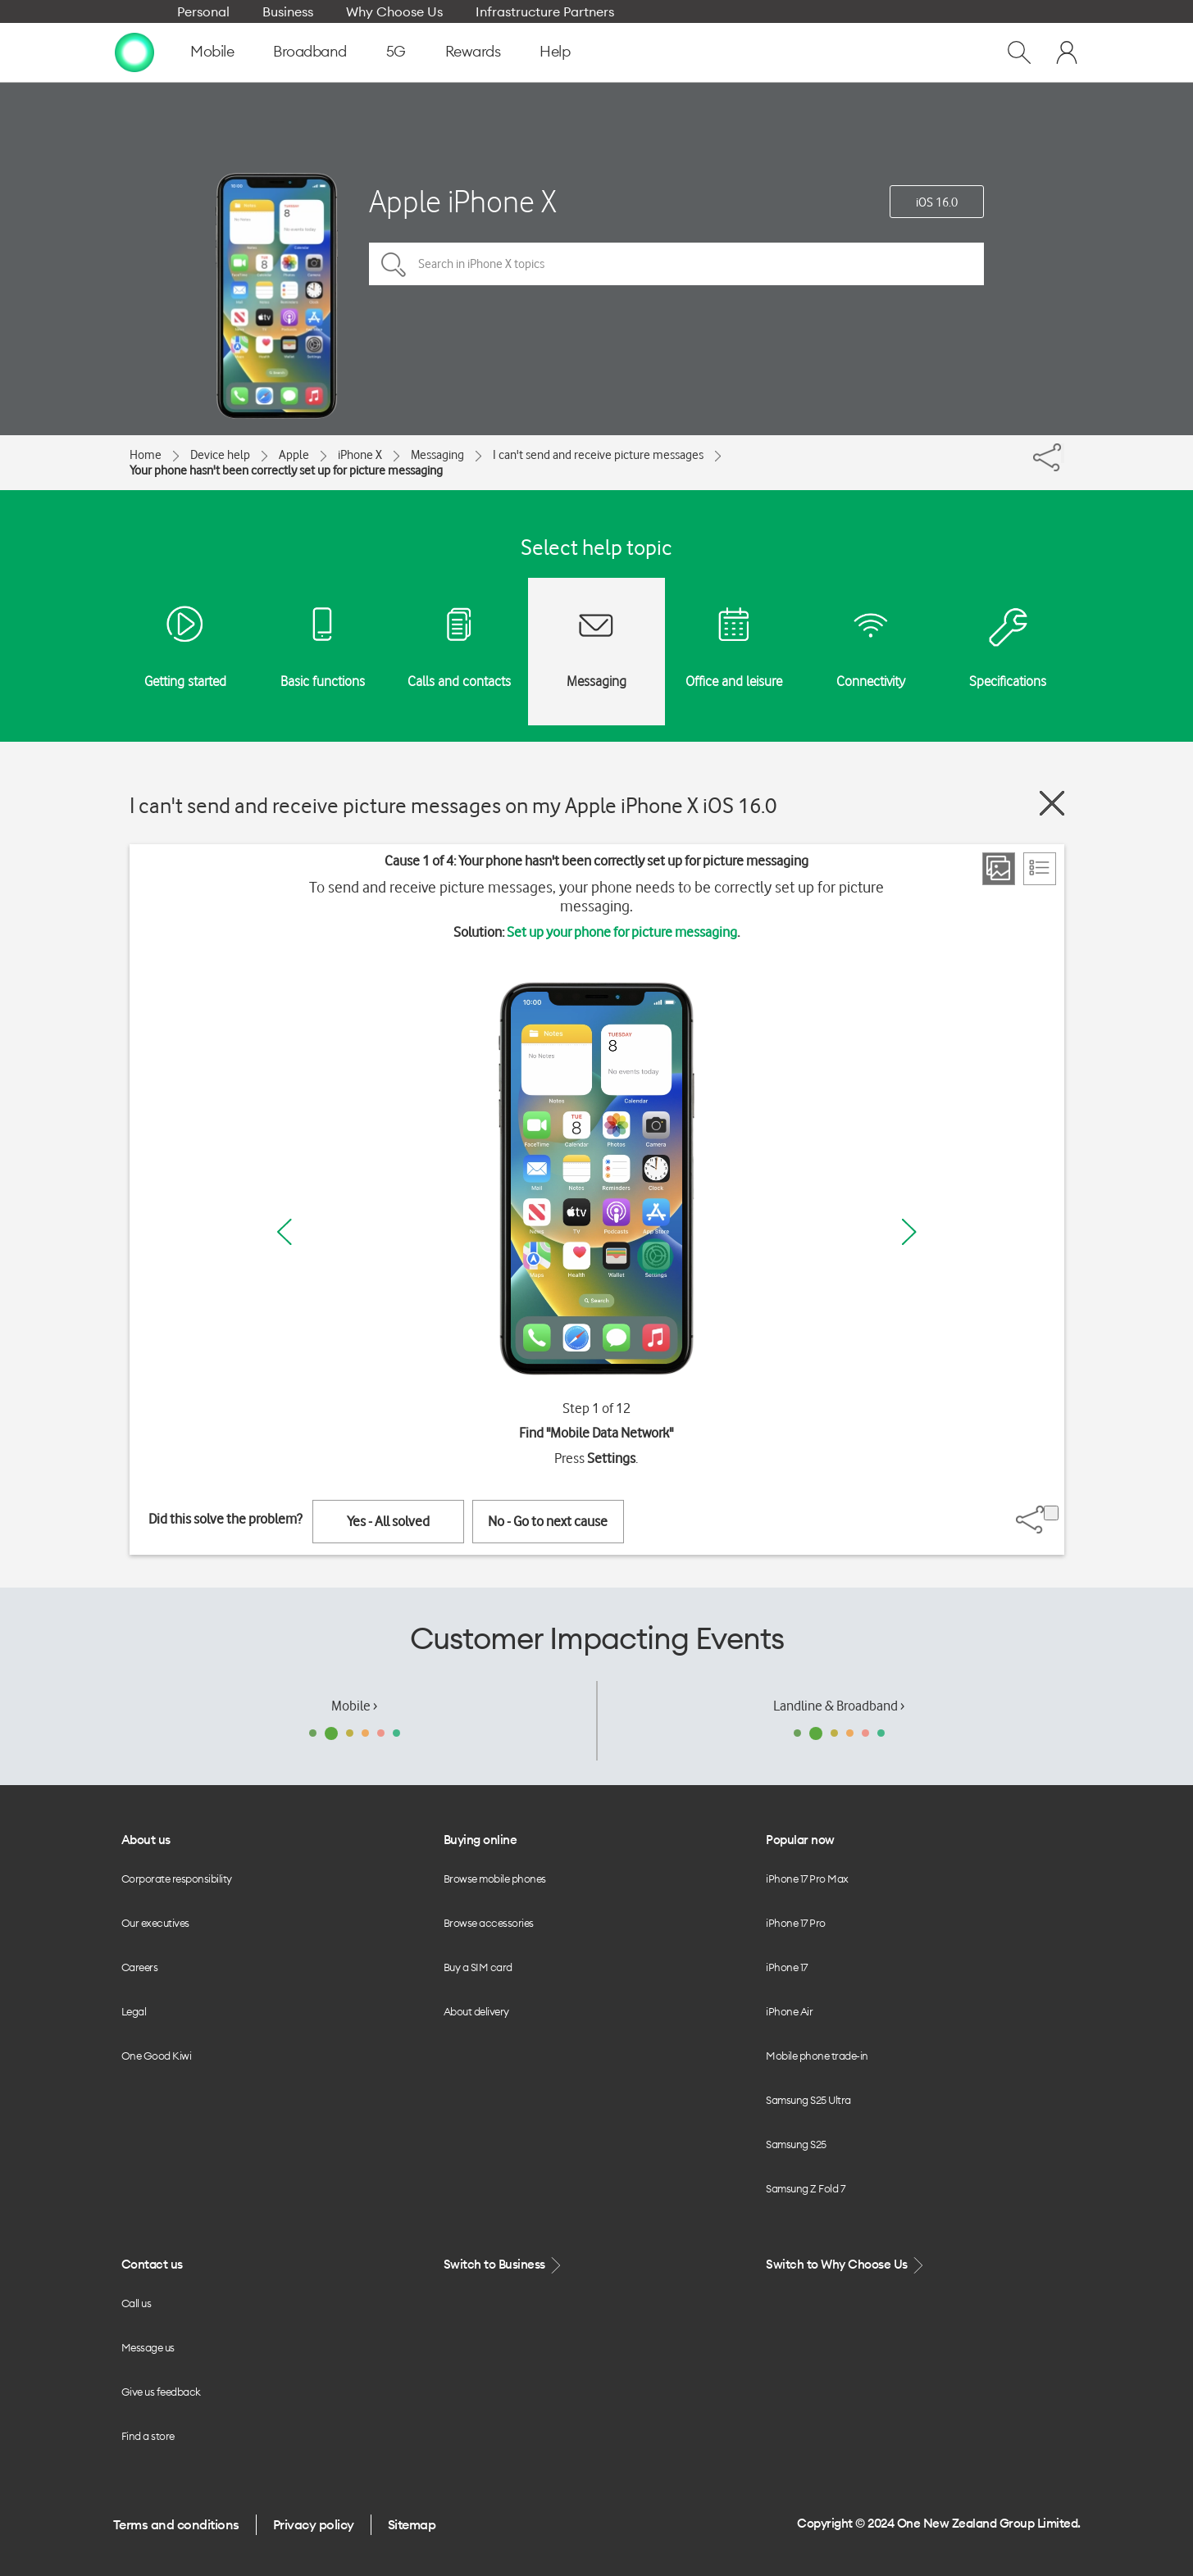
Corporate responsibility (176, 1878)
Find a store (148, 2435)
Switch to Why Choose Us (846, 2265)
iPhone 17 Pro (796, 1922)
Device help (220, 455)
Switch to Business (504, 2265)
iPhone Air (789, 2011)
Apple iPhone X (463, 201)
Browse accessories (489, 1922)
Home (146, 455)
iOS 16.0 (937, 202)
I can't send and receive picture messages (598, 455)
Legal (134, 2011)
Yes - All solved (388, 1521)
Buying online (480, 1839)
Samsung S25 (796, 2144)
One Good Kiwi (156, 2055)
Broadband (310, 51)
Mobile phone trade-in (817, 2055)
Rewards (473, 51)
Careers (139, 1967)
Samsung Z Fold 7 (805, 2188)
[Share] (1062, 453)
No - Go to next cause (548, 1521)
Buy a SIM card (478, 1967)
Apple (294, 455)
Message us (148, 2347)
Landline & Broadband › (838, 1705)
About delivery (476, 2011)
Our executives (155, 1922)
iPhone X (360, 455)
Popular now (800, 1839)
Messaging (437, 455)
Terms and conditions (176, 2524)
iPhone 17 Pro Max (807, 1878)
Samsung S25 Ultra (808, 2099)
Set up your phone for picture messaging (622, 932)
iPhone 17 (787, 1967)
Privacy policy (313, 2524)
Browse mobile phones (495, 1878)
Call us (136, 2303)
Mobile (212, 51)
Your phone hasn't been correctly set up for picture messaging (286, 470)
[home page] (134, 51)
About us (146, 1839)
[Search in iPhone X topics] (676, 264)
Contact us (152, 2264)
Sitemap (412, 2524)
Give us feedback (161, 2391)
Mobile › (354, 1705)
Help (555, 51)
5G (396, 51)
